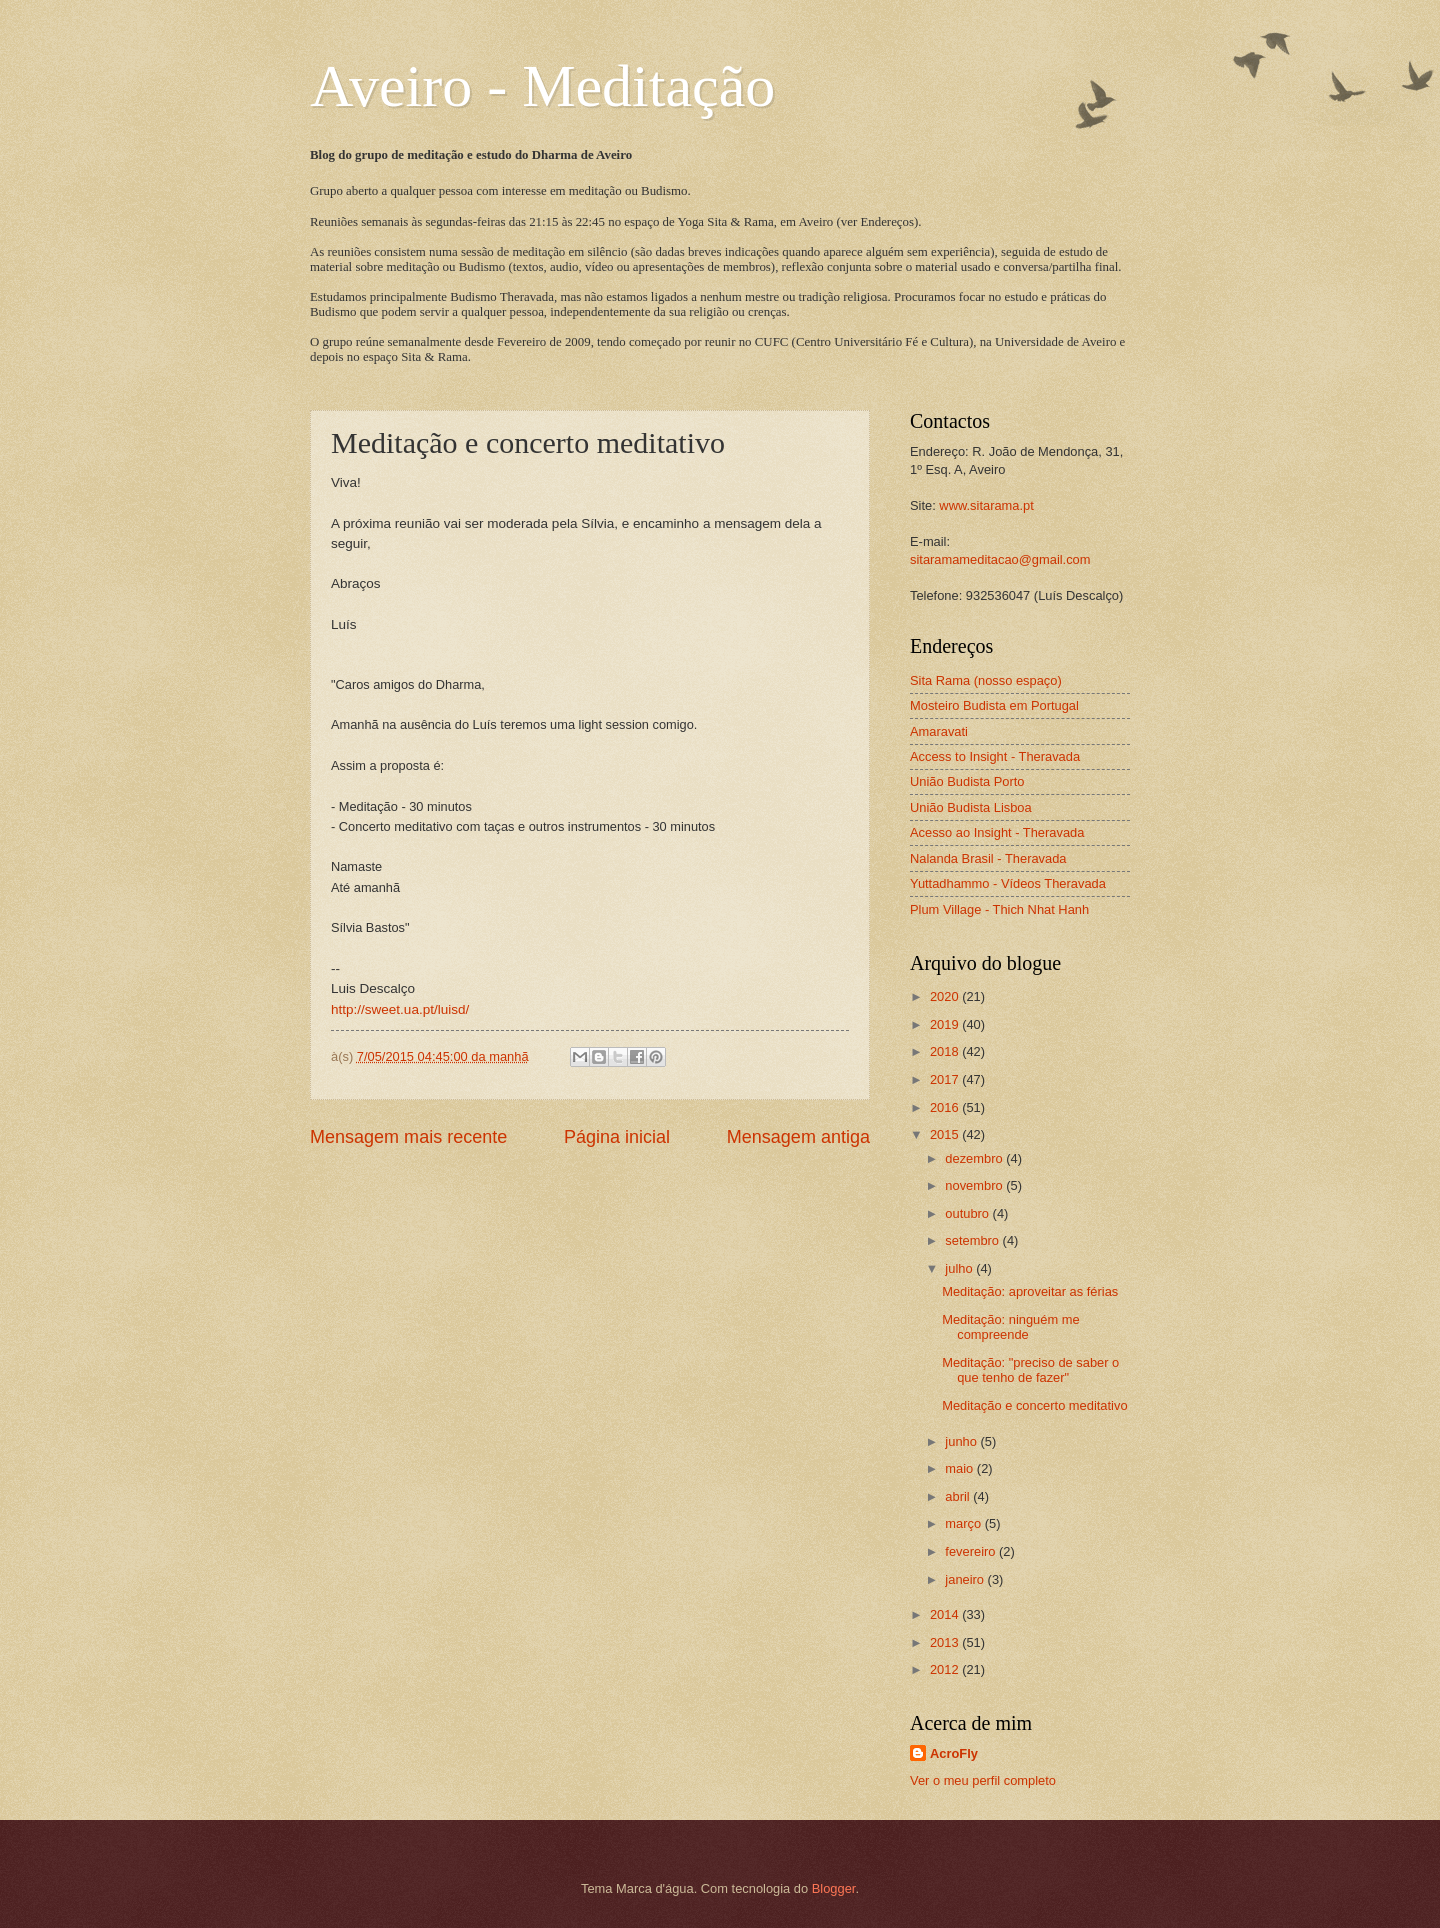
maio (960, 1468)
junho (962, 1441)
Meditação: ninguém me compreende (1010, 1327)
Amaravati (939, 731)
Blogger (834, 1888)
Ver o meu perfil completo (983, 1780)
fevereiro (972, 1551)
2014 (946, 1614)
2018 (946, 1051)
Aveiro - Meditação (542, 86)
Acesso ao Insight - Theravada (997, 832)
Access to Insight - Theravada (995, 756)
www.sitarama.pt (986, 505)
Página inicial (617, 1137)
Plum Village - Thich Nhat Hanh (999, 909)
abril (959, 1496)
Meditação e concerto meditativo (1034, 1405)
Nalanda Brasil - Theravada (988, 858)
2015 (946, 1134)
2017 (946, 1079)
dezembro (975, 1158)
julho (960, 1268)
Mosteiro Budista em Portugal (994, 705)
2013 (946, 1642)
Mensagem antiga (798, 1137)
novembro (975, 1185)
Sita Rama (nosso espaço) (986, 680)
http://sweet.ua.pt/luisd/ (400, 1009)
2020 (946, 996)
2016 (946, 1107)
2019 (946, 1024)
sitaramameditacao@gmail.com (1000, 559)
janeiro (966, 1579)
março (964, 1523)
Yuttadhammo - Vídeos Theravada (1008, 883)
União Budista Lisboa (971, 807)
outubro (968, 1213)
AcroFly (954, 1753)
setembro (973, 1240)
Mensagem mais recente (408, 1137)
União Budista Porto (967, 781)
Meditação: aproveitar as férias (1030, 1291)
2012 (946, 1669)
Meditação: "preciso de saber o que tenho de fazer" (1030, 1370)
